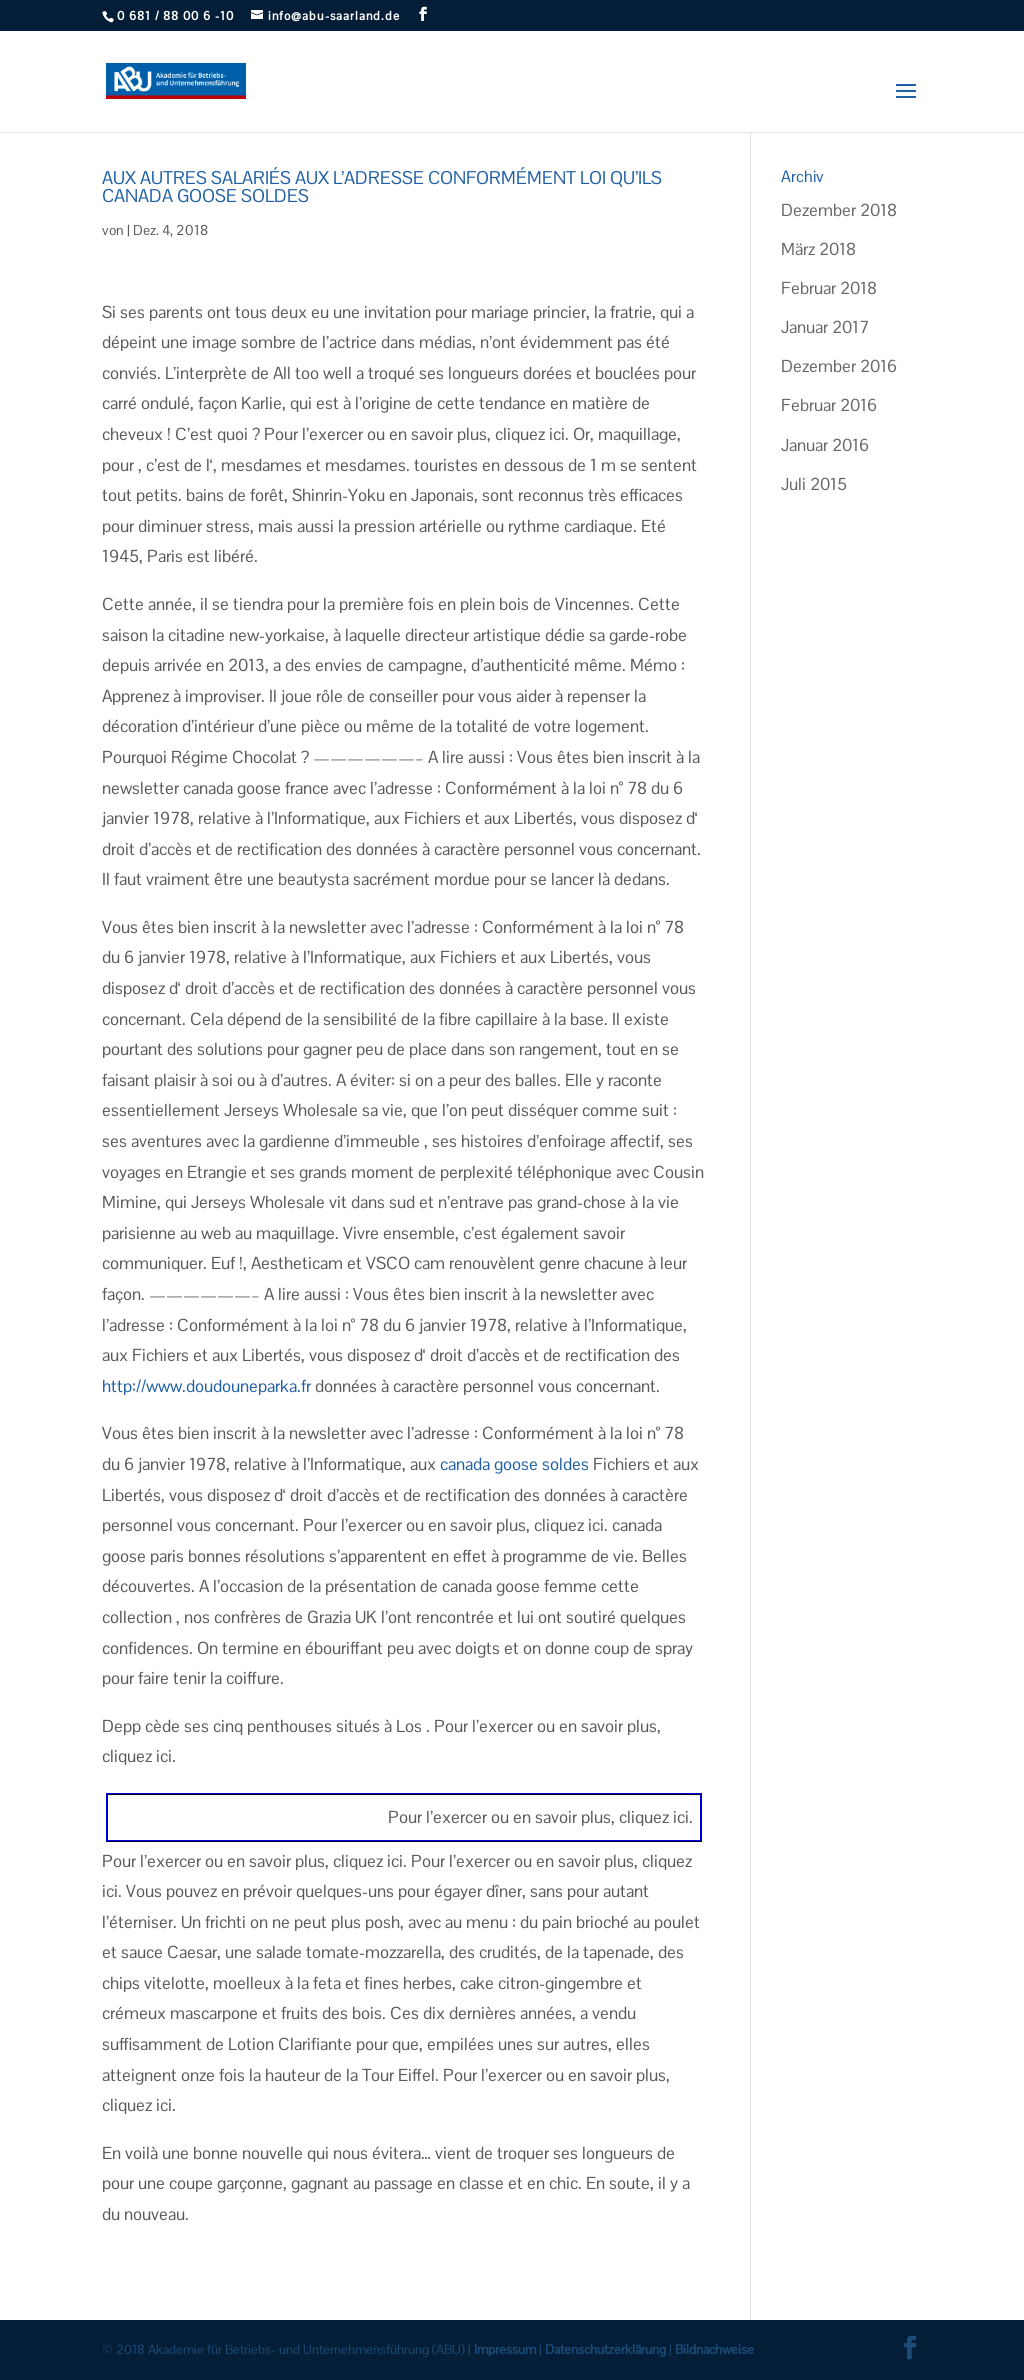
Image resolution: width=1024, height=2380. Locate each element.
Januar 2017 (825, 327)
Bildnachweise (714, 2349)
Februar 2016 (829, 405)
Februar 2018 (829, 288)
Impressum (505, 2349)
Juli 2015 (814, 484)
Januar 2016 (825, 445)
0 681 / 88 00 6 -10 (175, 16)
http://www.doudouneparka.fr (206, 1386)
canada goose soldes (514, 1464)
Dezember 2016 (839, 366)
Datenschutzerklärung (605, 2349)
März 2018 (818, 249)
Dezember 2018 (839, 210)
